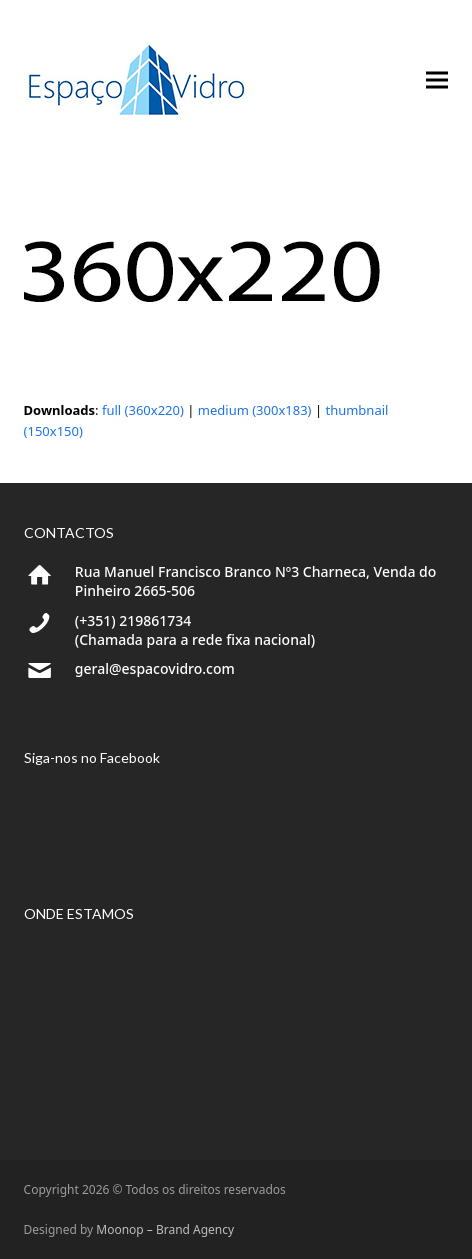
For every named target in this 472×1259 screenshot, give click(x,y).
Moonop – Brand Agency (165, 1229)
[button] (437, 80)
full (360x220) (143, 410)
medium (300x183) (255, 410)
